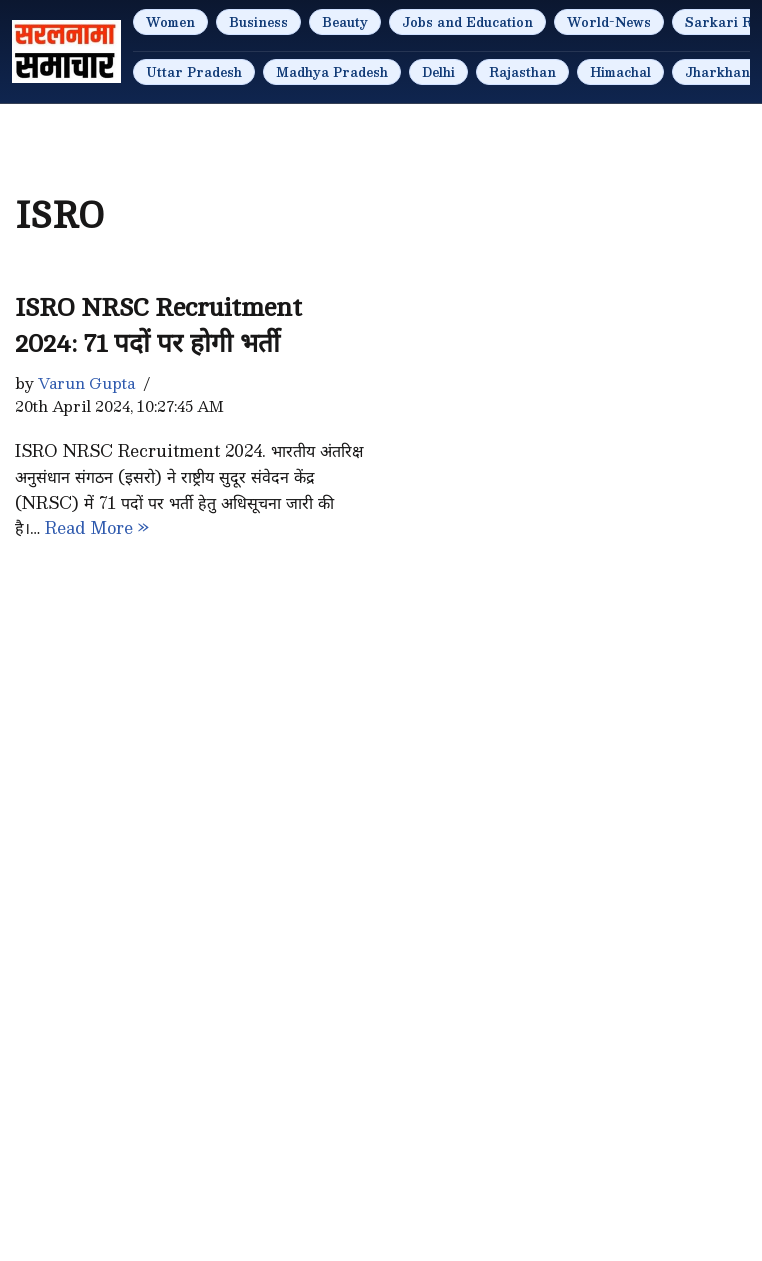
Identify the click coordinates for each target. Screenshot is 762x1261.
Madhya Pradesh (332, 72)
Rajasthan (522, 72)
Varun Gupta (86, 383)
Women (170, 22)
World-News (609, 22)
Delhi (438, 72)
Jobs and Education (467, 22)
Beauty (345, 22)
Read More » (97, 527)
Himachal (620, 72)
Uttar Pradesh (194, 72)
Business (258, 22)
